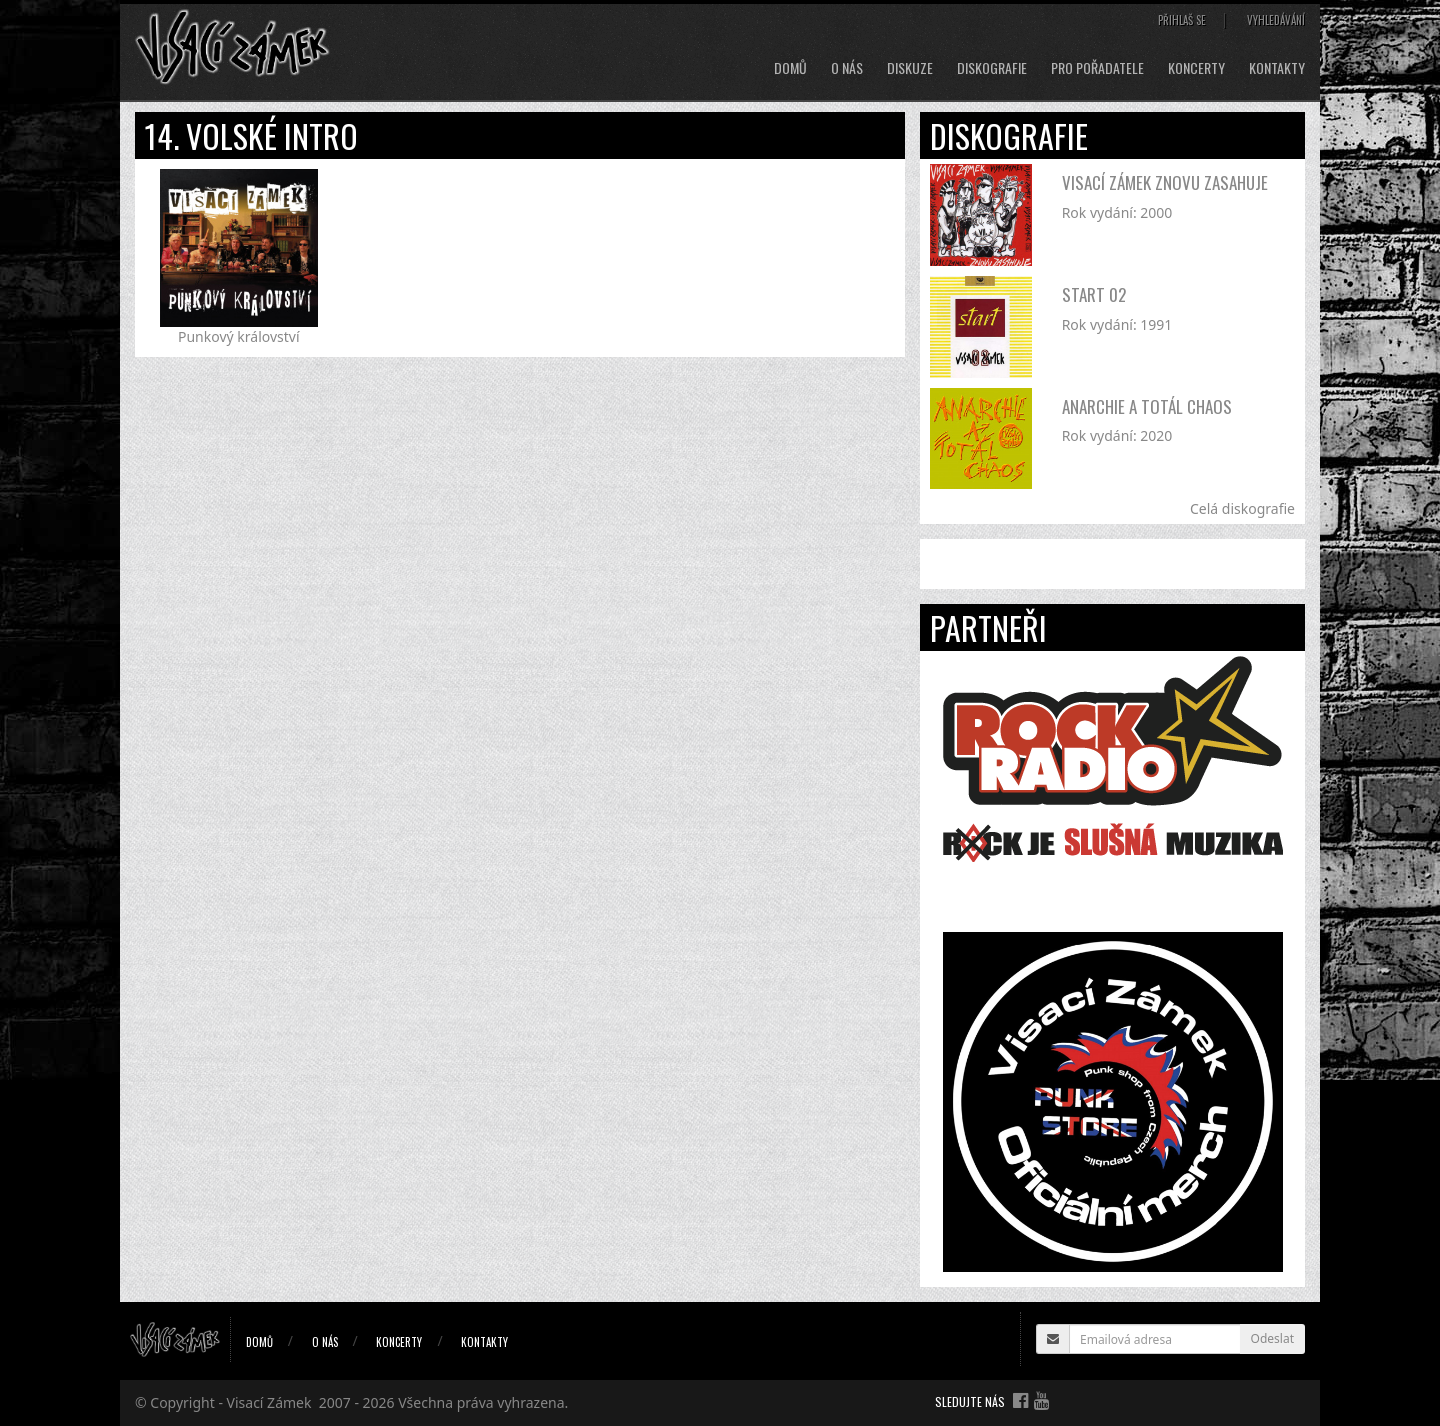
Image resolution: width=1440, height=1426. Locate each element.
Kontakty (1277, 68)
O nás (847, 68)
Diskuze (910, 68)
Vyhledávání (1276, 20)
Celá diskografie (1242, 508)
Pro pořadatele (1097, 68)
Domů (790, 68)
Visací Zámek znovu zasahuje (1165, 182)
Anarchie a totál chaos (1147, 406)
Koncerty (1196, 68)
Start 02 (1094, 294)
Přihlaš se (1182, 20)
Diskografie (992, 68)
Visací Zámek (269, 1402)
